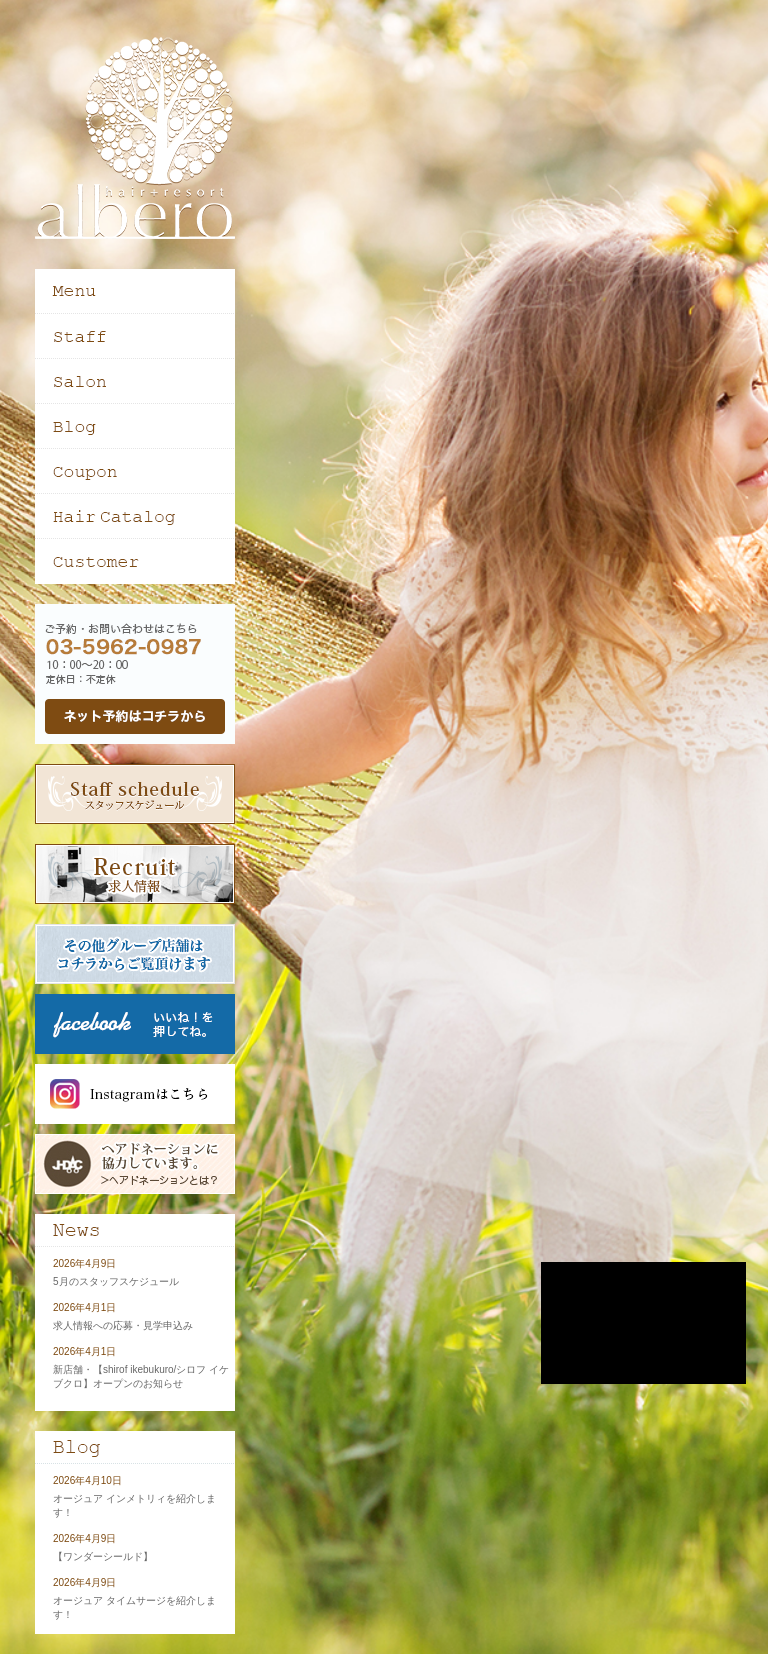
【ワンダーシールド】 (103, 1556)
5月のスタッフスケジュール (116, 1281)
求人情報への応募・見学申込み (123, 1325)
